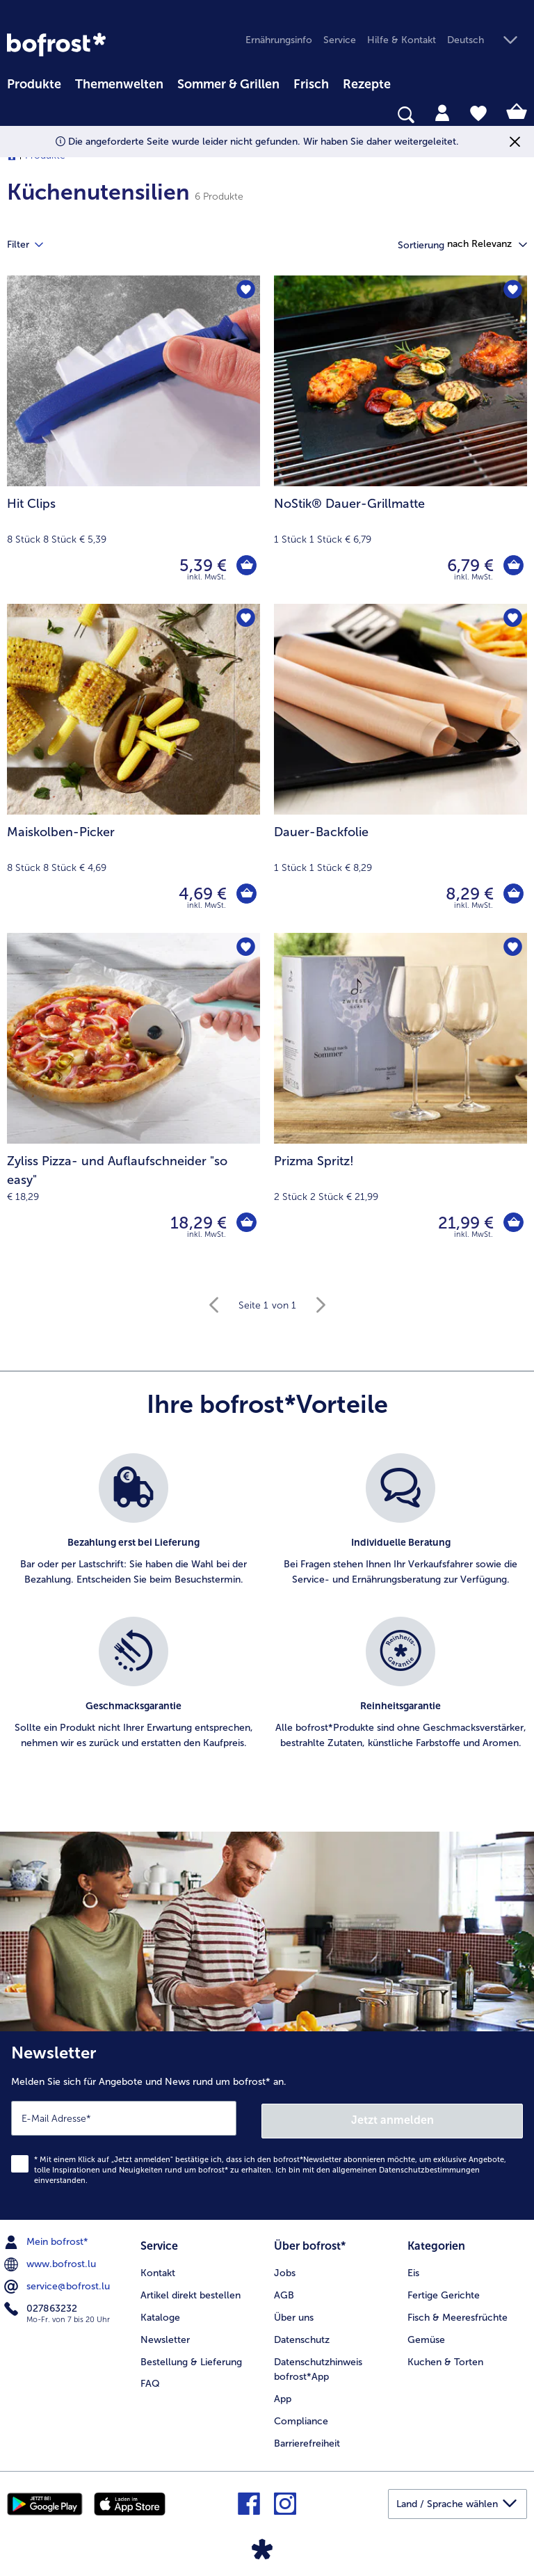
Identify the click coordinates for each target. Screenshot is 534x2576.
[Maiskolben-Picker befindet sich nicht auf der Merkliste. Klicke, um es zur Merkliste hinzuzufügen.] (245, 618)
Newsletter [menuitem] (165, 2336)
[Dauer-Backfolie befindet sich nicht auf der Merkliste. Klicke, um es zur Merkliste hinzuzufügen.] (512, 618)
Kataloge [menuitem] (160, 2313)
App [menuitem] (282, 2395)
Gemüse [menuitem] (426, 2336)
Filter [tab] (33, 245)
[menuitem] (34, 82)
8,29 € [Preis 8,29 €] (469, 893)
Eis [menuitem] (413, 2269)
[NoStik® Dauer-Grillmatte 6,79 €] (400, 439)
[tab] (442, 112)
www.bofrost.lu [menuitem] (51, 2262)
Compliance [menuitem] (301, 2418)
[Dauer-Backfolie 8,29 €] (400, 768)
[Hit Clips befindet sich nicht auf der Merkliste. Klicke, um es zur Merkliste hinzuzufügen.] (245, 290)
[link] (56, 44)
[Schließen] (515, 142)
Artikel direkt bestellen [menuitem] (190, 2291)
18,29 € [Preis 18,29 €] (198, 1223)
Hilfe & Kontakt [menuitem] (401, 40)
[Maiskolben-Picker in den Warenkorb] (246, 893)
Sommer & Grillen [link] (228, 84)
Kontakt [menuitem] (157, 2269)
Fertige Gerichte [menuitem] (443, 2291)
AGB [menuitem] (284, 2291)
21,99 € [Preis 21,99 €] (465, 1223)
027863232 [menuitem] (42, 2306)
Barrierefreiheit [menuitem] (307, 2440)
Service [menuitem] (339, 40)
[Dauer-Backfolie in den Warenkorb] (513, 893)
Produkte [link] (34, 84)
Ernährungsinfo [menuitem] (278, 40)
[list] (267, 1616)
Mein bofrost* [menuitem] (47, 2239)
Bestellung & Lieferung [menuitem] (191, 2358)
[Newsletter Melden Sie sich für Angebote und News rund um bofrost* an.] (267, 2124)
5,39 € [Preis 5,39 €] (202, 565)
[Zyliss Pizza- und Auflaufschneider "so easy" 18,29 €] (133, 1097)
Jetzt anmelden (392, 2118)
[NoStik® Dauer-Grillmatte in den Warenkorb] (513, 565)
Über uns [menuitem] (294, 2313)
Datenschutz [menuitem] (302, 2336)
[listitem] (133, 1528)
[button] (487, 40)
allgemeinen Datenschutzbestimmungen (406, 2167)
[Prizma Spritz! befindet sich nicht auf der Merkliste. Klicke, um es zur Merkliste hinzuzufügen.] (512, 948)
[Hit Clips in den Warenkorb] (246, 565)
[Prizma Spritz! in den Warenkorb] (513, 1223)
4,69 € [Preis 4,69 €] (202, 893)
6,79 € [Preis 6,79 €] (469, 565)
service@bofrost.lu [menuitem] (58, 2284)
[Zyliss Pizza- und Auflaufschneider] (246, 1223)
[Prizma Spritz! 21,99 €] (400, 1097)
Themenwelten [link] (119, 84)
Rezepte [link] (367, 84)
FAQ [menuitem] (150, 2380)
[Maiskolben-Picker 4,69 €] (133, 768)
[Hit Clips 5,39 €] (133, 439)
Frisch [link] (311, 84)
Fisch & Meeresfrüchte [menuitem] (457, 2313)
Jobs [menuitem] (285, 2269)
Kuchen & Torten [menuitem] (445, 2358)
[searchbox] (16, 115)
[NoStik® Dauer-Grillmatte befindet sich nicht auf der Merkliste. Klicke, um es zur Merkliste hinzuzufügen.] (512, 290)
